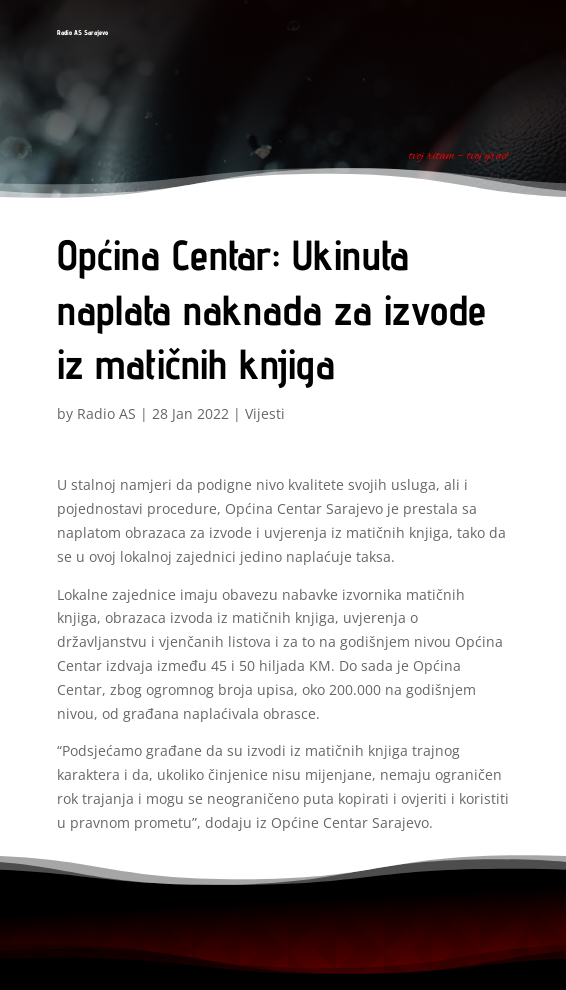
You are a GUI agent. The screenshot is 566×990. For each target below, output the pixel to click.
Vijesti (265, 413)
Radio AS (106, 413)
